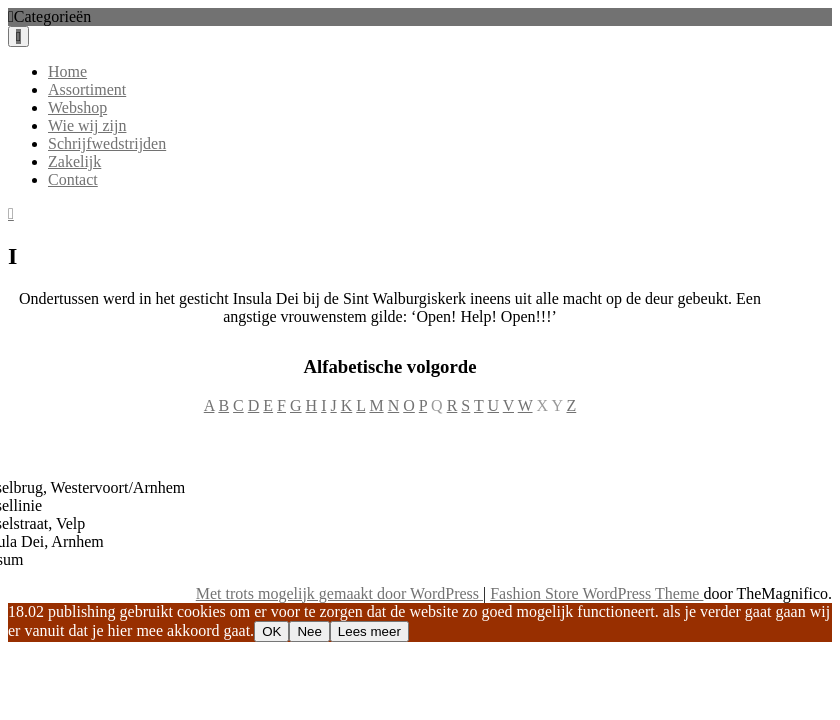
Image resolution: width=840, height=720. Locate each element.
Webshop (77, 107)
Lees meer (369, 631)
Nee (309, 631)
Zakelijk (74, 161)
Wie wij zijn (87, 125)
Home (67, 71)
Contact (73, 179)
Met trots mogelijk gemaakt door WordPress (339, 593)
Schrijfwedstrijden (107, 143)
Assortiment (87, 89)
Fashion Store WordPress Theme (596, 593)
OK (271, 631)
